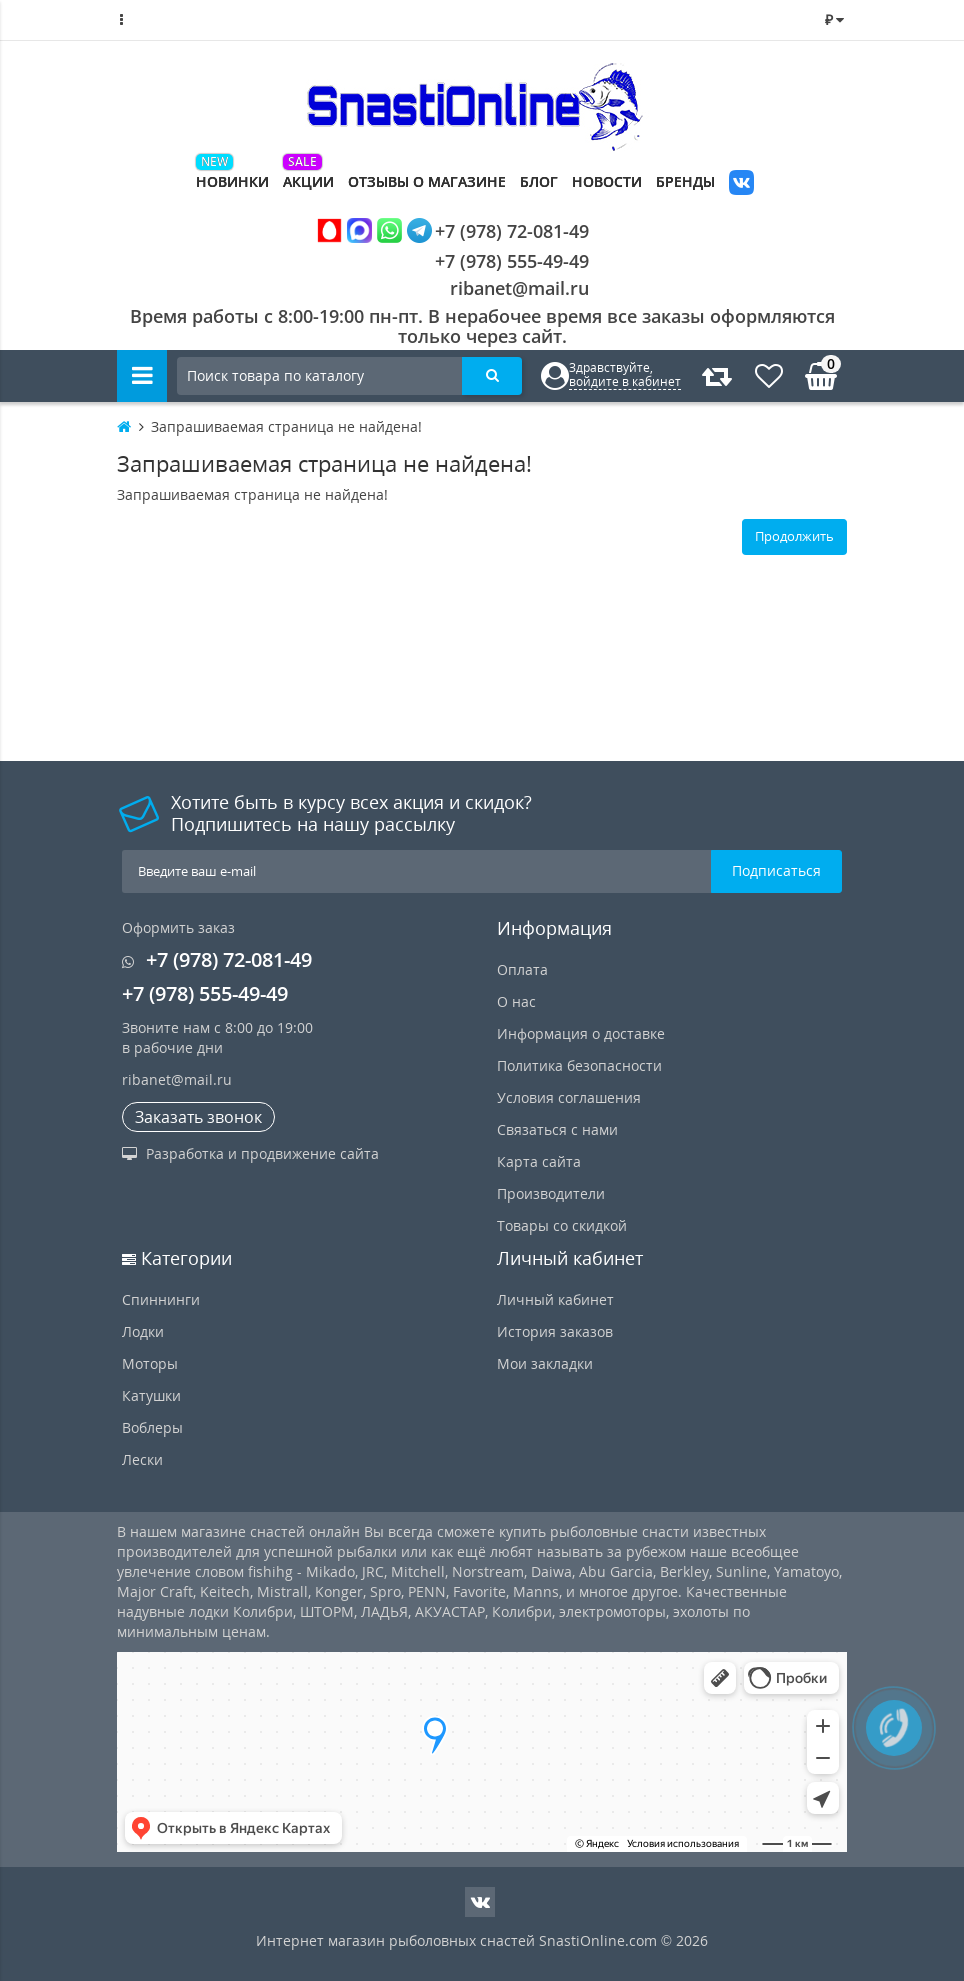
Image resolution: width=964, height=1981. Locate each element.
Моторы (150, 1363)
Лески (142, 1459)
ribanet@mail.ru (519, 288)
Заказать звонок (198, 1117)
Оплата (522, 969)
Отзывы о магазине (427, 181)
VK (741, 184)
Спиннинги (161, 1299)
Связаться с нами (557, 1129)
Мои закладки (545, 1363)
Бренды (685, 181)
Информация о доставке (581, 1033)
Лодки (143, 1331)
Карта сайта (539, 1161)
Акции (308, 181)
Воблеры (152, 1427)
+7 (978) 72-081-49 (453, 230)
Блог (539, 181)
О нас (516, 1001)
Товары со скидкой (562, 1225)
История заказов (555, 1331)
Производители (551, 1193)
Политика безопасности (579, 1065)
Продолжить (794, 536)
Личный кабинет (555, 1299)
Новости (607, 181)
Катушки (151, 1395)
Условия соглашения (569, 1097)
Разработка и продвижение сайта (250, 1153)
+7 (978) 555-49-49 (496, 261)
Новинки (232, 181)
